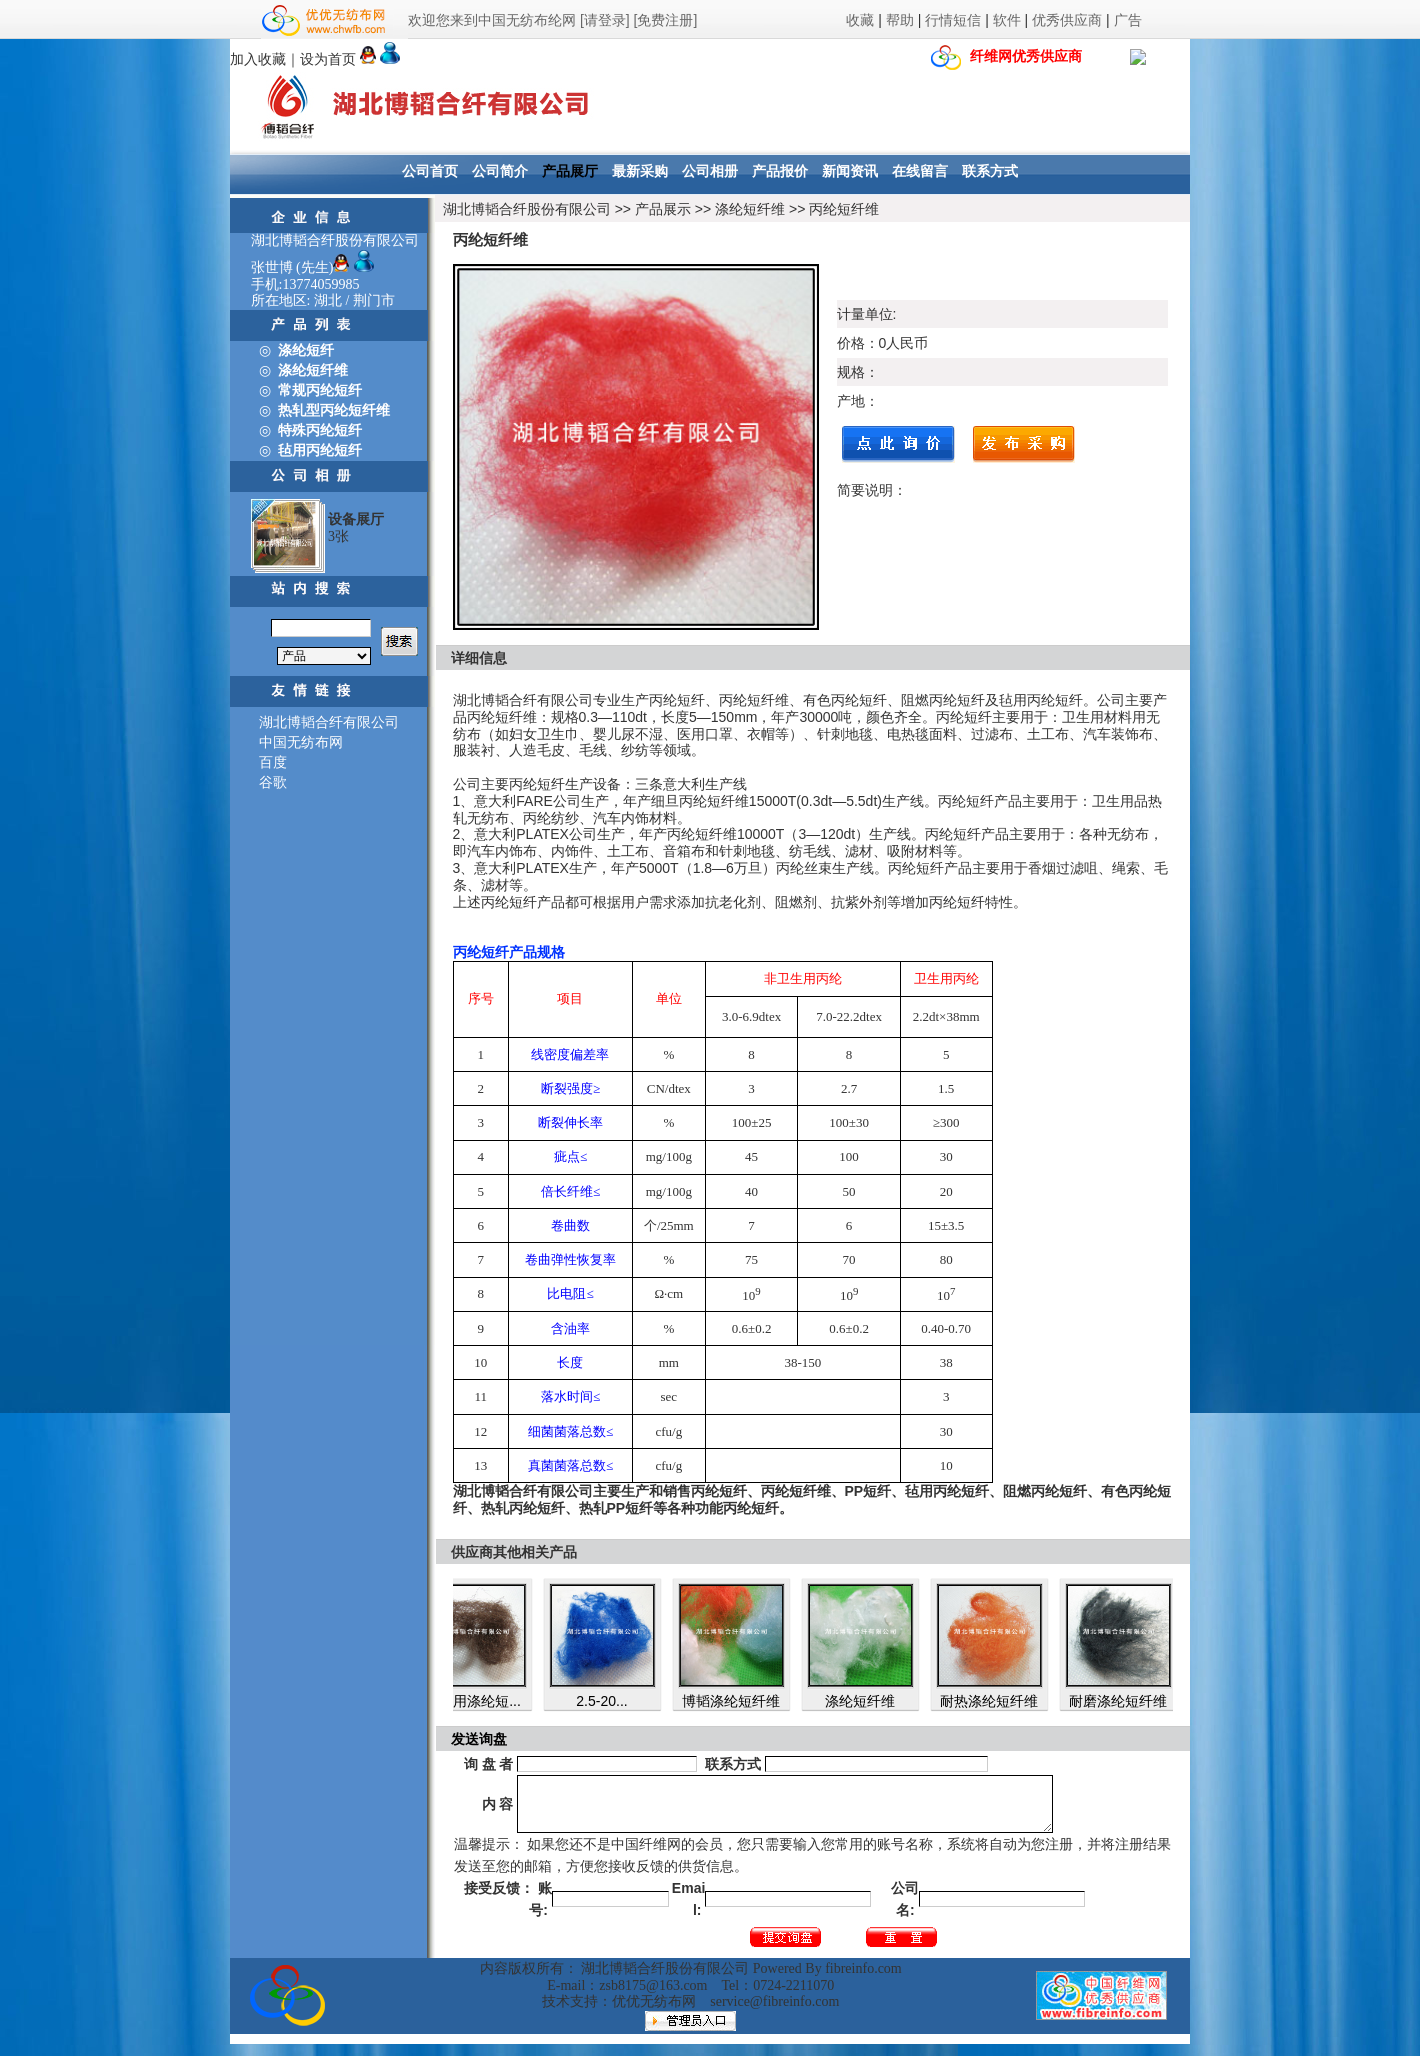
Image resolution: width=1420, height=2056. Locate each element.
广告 (1128, 20)
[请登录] (605, 20)
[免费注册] (666, 20)
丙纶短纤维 (844, 209)
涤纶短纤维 (750, 209)
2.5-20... (611, 1701)
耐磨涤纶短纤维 (1128, 1701)
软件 (1007, 20)
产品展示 (663, 209)
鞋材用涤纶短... (483, 1701)
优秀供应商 (1067, 20)
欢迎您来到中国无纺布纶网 (492, 20)
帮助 (900, 20)
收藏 (860, 20)
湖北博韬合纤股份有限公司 (527, 209)
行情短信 (953, 20)
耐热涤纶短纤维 (999, 1701)
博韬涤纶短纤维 (741, 1701)
